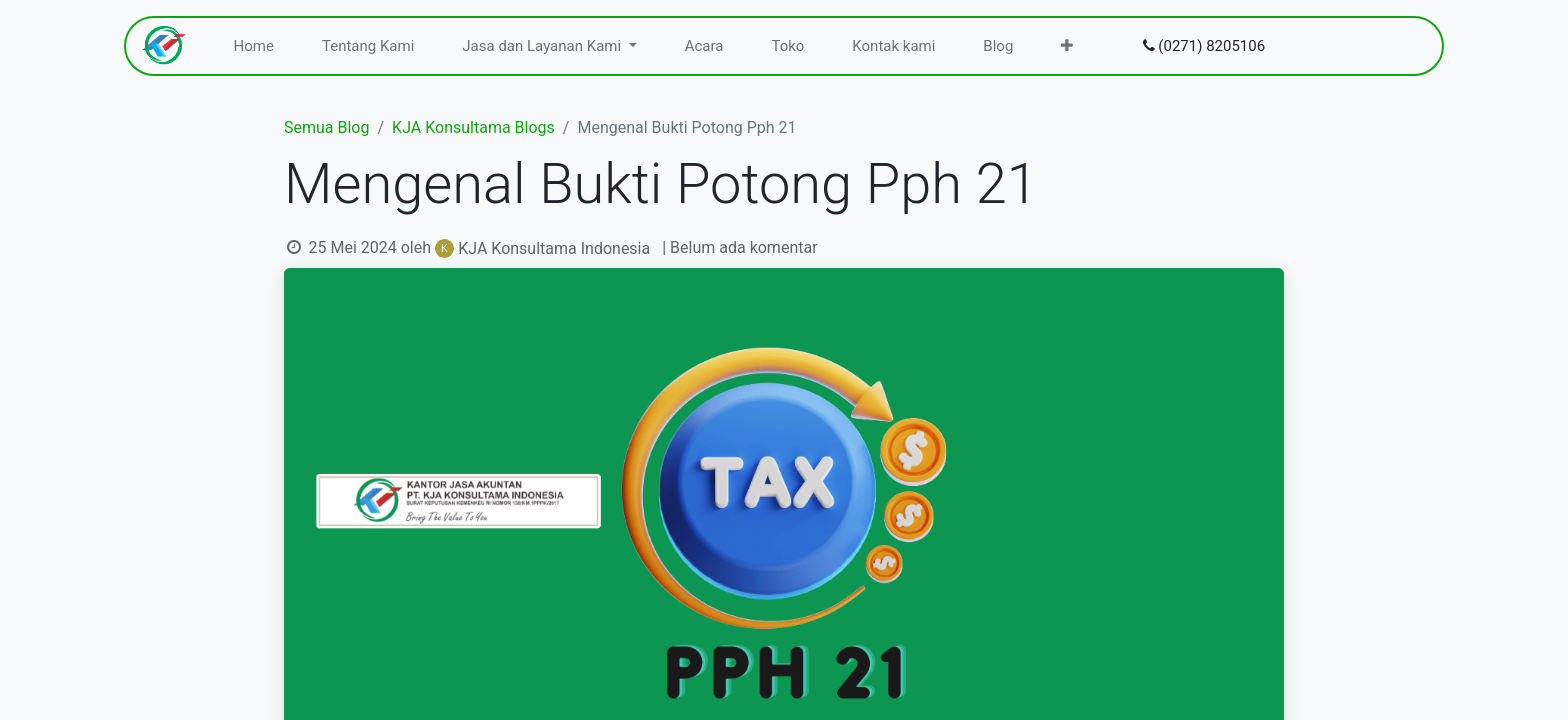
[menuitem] (254, 46)
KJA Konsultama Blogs (473, 127)
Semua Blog (326, 127)
